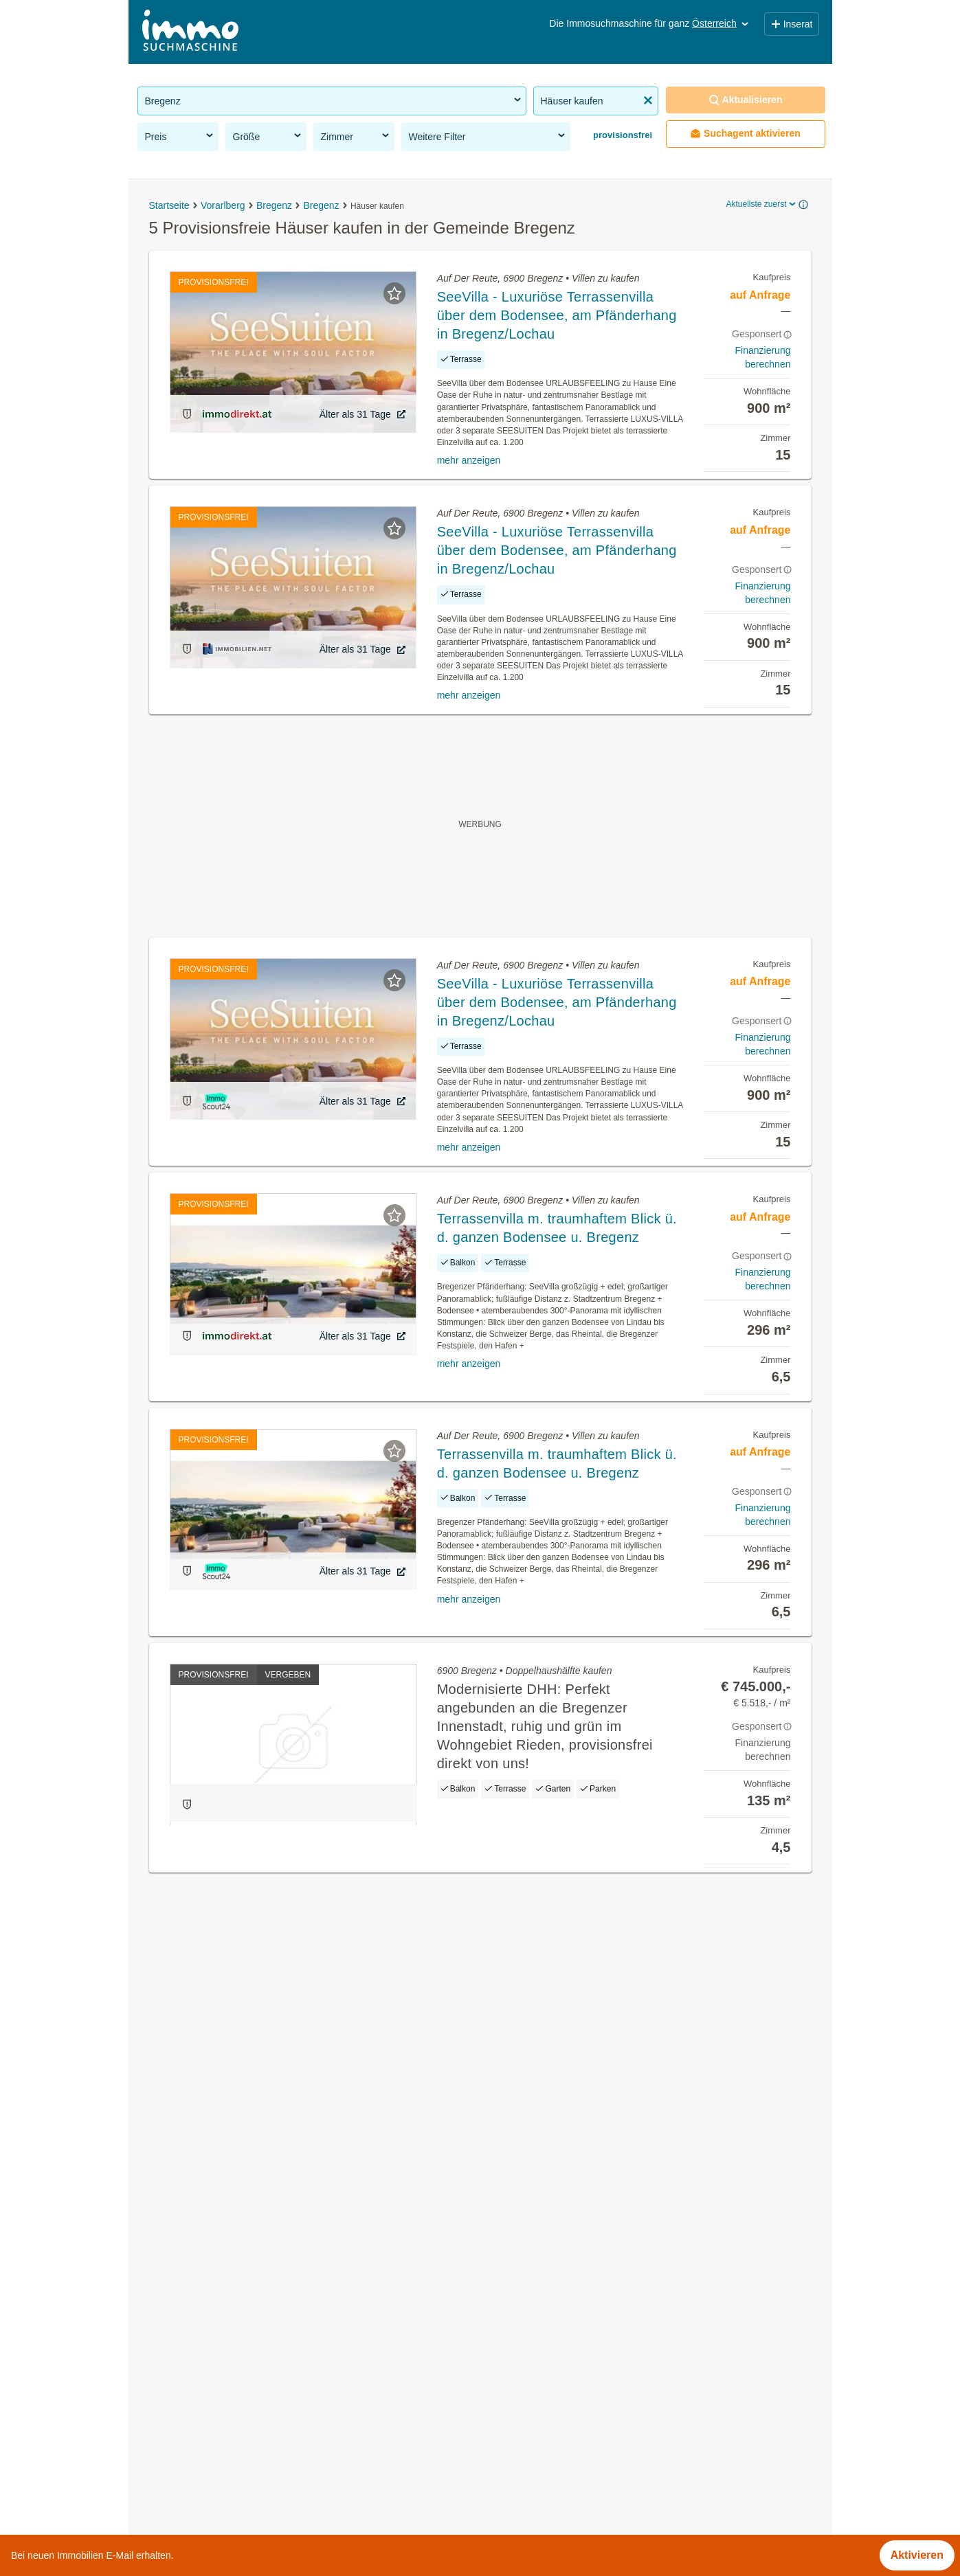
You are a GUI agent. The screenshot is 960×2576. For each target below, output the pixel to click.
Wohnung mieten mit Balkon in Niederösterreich (255, 2529)
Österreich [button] (721, 23)
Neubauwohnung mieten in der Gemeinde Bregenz (262, 2321)
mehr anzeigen (469, 460)
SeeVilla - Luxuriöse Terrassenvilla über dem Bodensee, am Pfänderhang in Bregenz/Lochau (557, 315)
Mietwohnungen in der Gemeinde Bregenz (242, 2260)
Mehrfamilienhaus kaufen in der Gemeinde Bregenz (264, 2351)
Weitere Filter (488, 136)
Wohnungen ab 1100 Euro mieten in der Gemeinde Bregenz (285, 2411)
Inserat (791, 24)
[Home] (190, 32)
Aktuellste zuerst (761, 204)
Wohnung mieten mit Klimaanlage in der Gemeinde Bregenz (285, 2442)
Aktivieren (917, 2555)
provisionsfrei (622, 135)
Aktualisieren (745, 100)
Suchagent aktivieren (745, 133)
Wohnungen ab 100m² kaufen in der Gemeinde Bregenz (275, 2381)
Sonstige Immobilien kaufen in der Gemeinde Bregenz (270, 2290)
